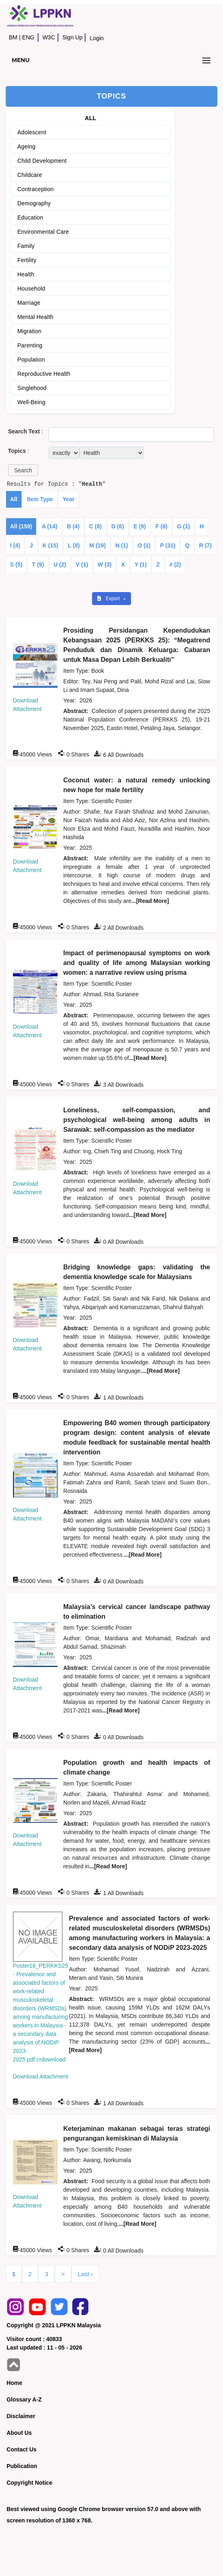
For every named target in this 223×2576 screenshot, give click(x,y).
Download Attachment (40, 2076)
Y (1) (141, 564)
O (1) (143, 545)
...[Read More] (150, 901)
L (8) (73, 545)
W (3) (105, 564)
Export (109, 598)
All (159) (21, 526)
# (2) (175, 564)
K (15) (50, 545)
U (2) (60, 564)
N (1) (121, 545)
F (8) (161, 526)
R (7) (205, 545)
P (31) (168, 545)
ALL (90, 118)
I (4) (15, 545)
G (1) (183, 526)
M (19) (97, 545)
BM (13, 37)
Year (68, 499)
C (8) (95, 526)
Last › (85, 2273)
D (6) (118, 526)
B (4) (73, 526)
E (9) (139, 526)
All (13, 499)
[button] (23, 470)
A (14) (49, 526)
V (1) (82, 564)
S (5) (16, 564)
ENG (28, 37)
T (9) (38, 564)
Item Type (40, 499)
